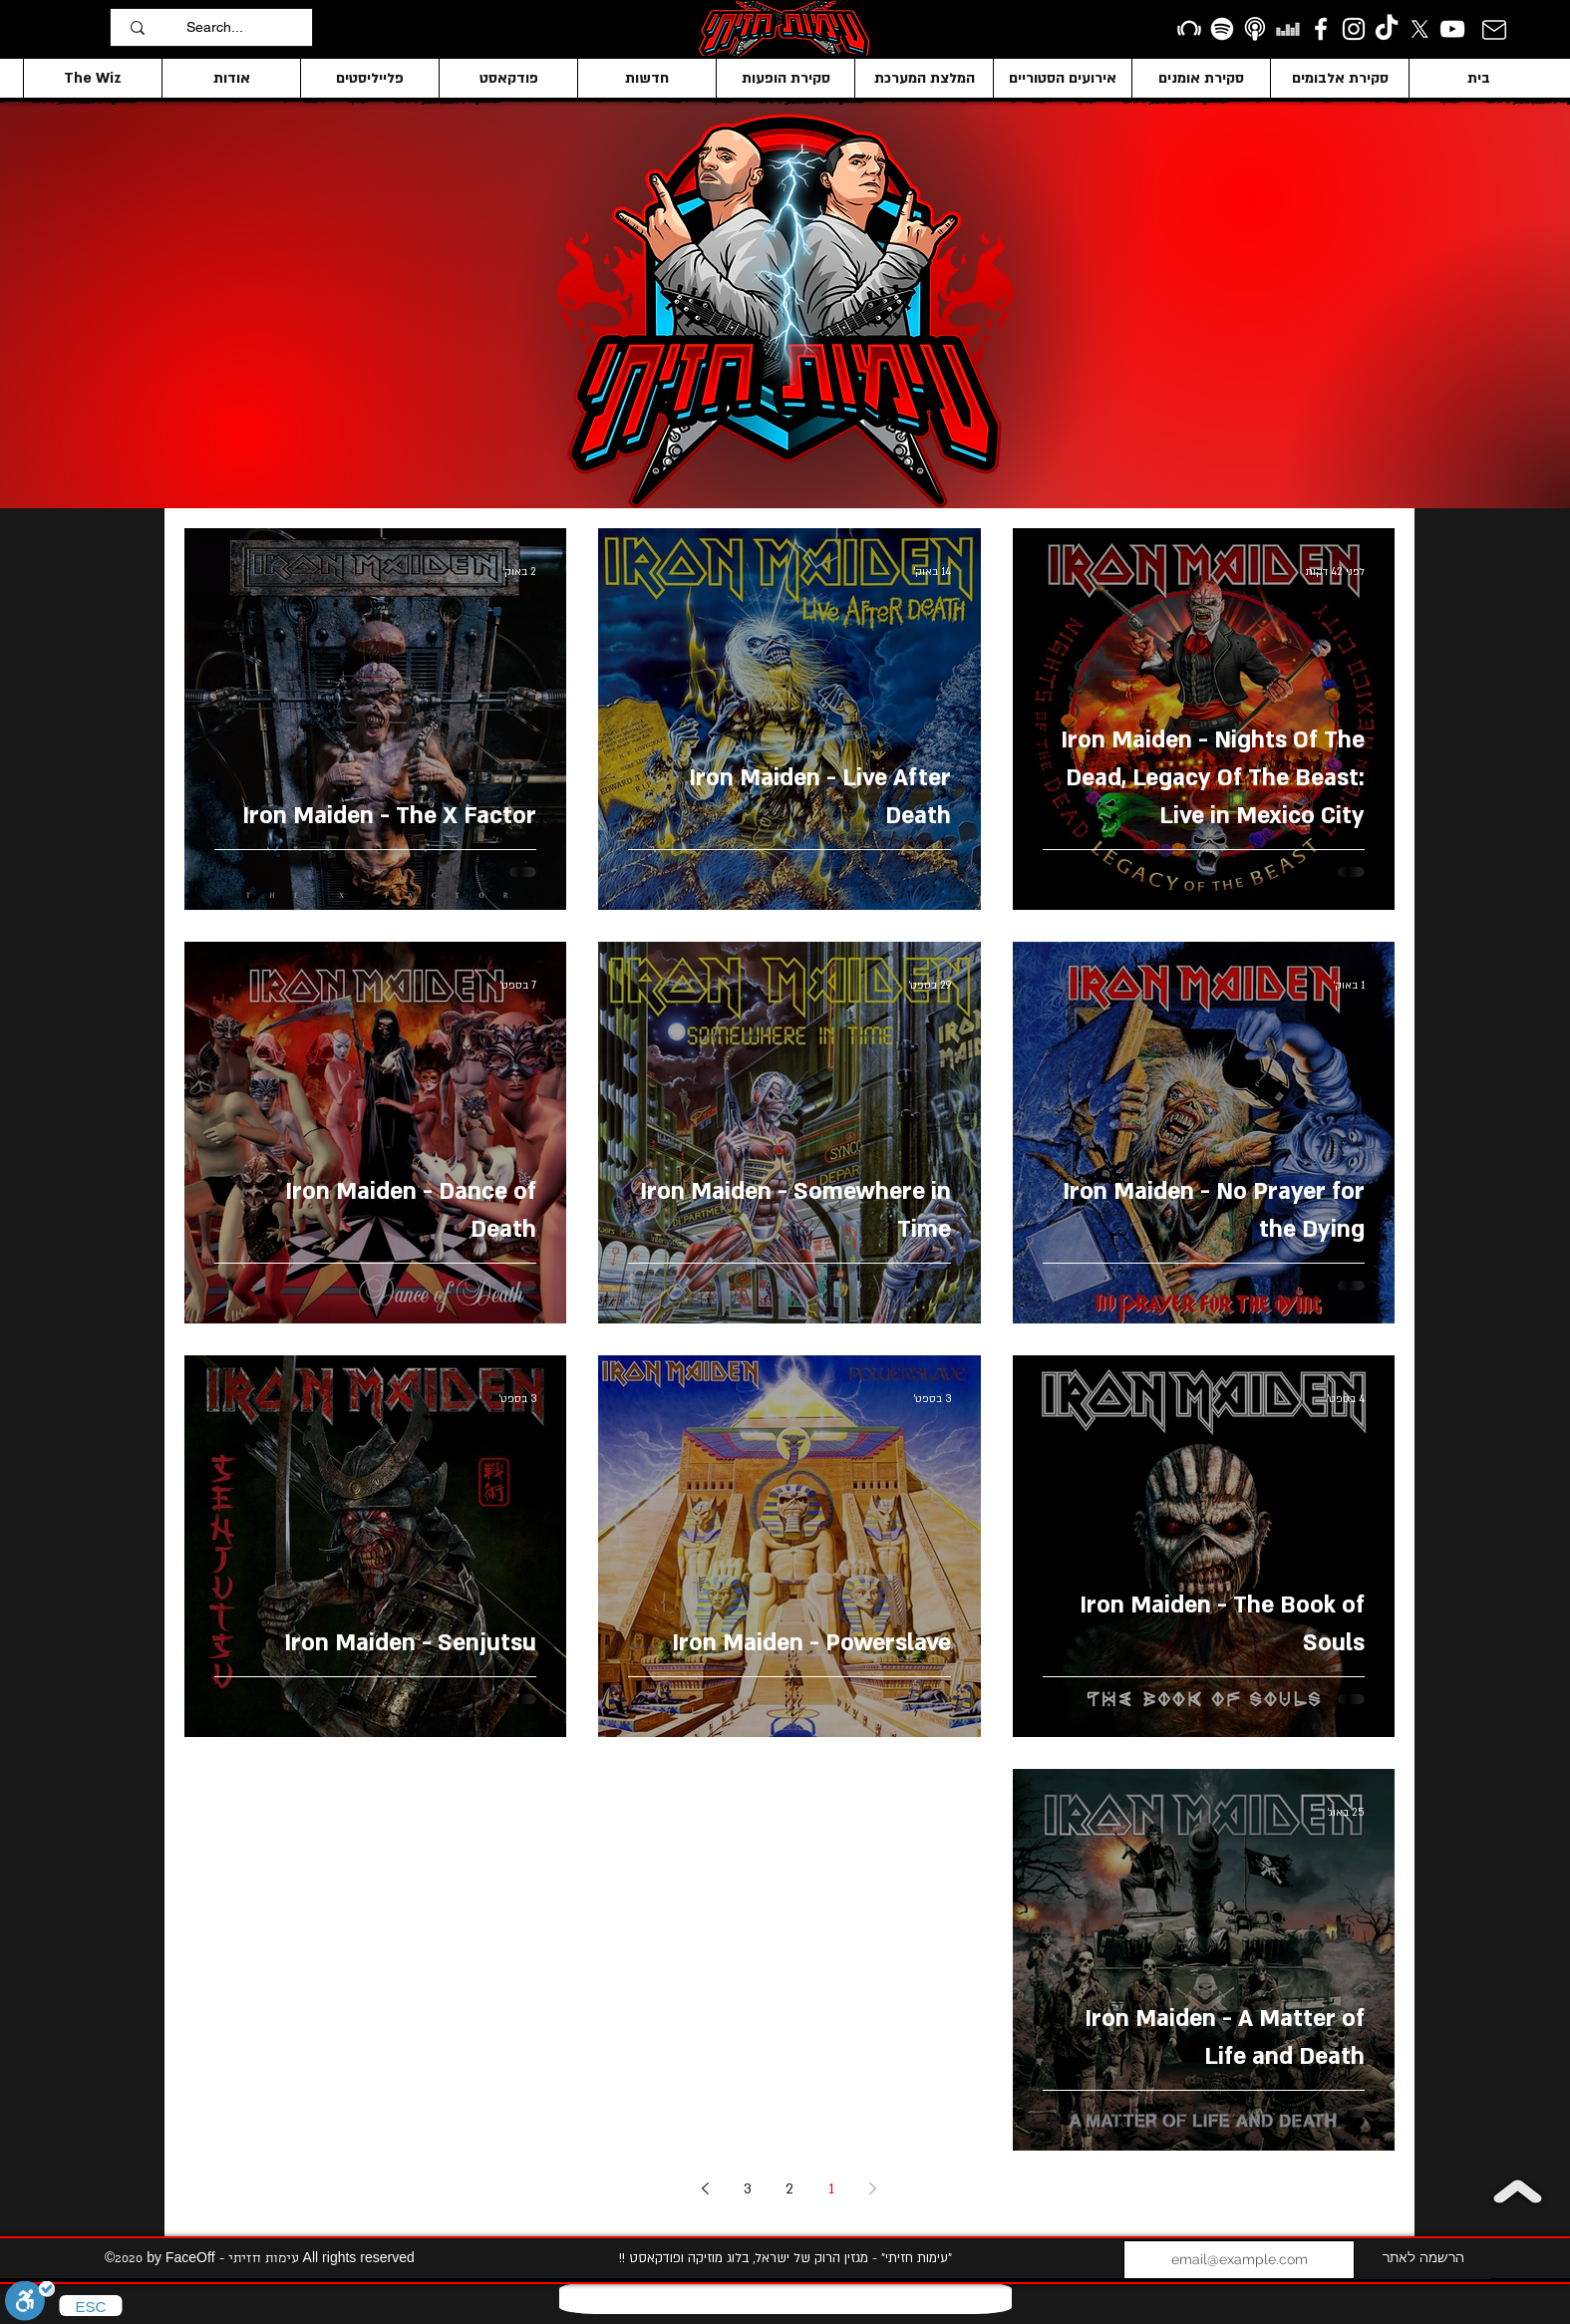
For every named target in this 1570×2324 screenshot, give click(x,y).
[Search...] (244, 27)
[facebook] (1321, 29)
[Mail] (1493, 29)
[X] (1419, 29)
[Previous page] (873, 2188)
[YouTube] (1452, 29)
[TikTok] (1387, 29)
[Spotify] (1222, 29)
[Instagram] (1354, 29)
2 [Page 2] (789, 2188)
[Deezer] (1288, 29)
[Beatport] (1189, 29)
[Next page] (706, 2188)
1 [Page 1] (831, 2188)
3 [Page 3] (748, 2188)
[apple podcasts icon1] (1255, 29)
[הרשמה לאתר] (1423, 2259)
